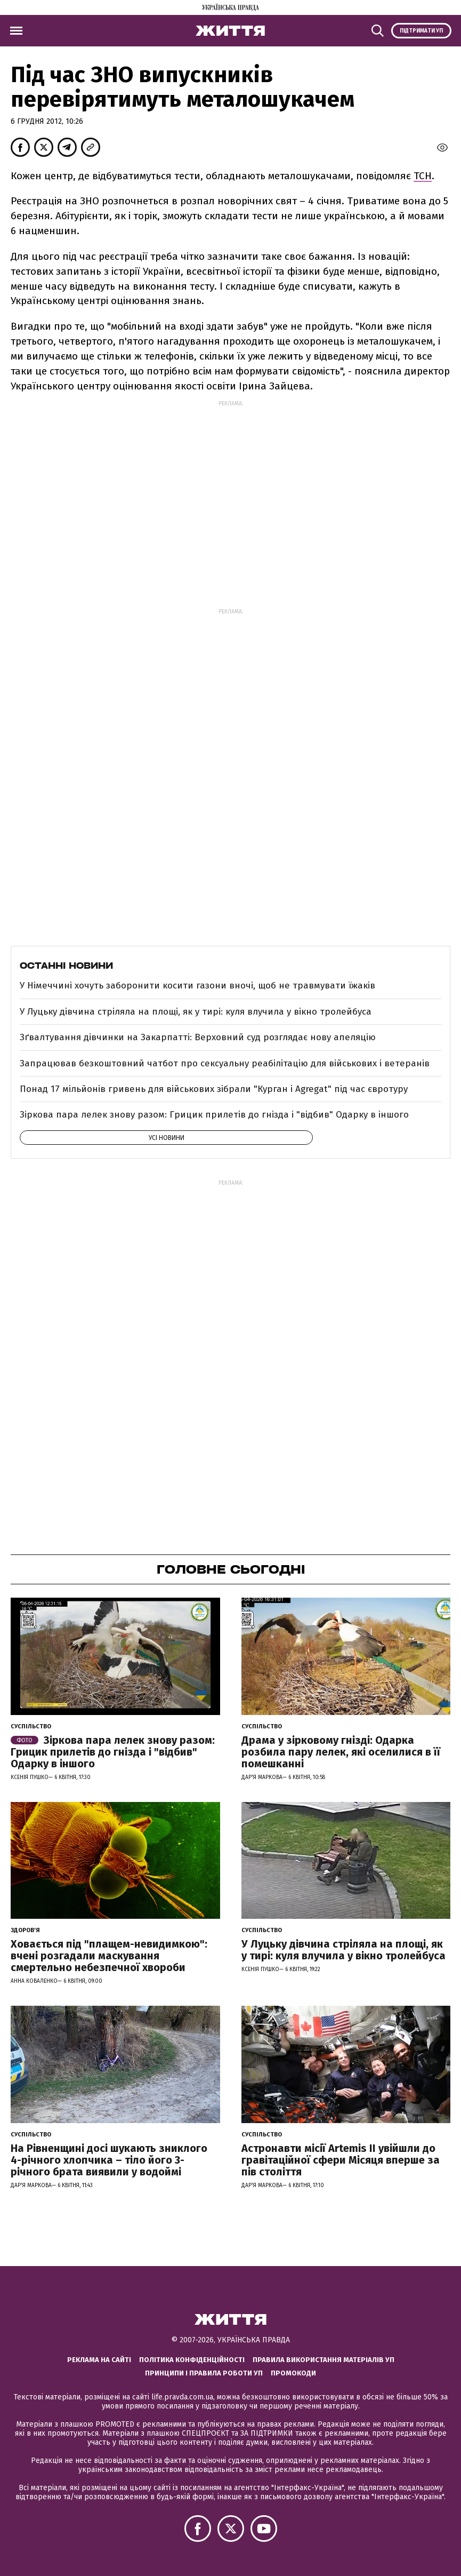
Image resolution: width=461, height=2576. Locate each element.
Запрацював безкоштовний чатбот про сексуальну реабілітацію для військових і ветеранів (225, 1063)
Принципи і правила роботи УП (204, 2373)
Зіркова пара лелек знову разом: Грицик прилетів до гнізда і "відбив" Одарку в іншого (214, 1114)
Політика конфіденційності (192, 2360)
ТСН (423, 176)
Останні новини (66, 965)
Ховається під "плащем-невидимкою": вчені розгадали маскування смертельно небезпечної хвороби (109, 1955)
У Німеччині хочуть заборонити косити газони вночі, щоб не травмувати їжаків (197, 985)
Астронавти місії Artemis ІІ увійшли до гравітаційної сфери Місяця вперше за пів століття (340, 2160)
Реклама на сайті (99, 2360)
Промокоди (293, 2373)
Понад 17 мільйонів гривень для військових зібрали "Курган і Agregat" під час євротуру (214, 1089)
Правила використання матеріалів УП (323, 2360)
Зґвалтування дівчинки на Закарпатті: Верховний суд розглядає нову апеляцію (198, 1037)
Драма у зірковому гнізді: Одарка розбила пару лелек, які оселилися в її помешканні (340, 1752)
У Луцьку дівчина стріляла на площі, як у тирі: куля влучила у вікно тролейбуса (195, 1011)
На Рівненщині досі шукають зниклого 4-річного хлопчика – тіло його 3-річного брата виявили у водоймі (109, 2160)
